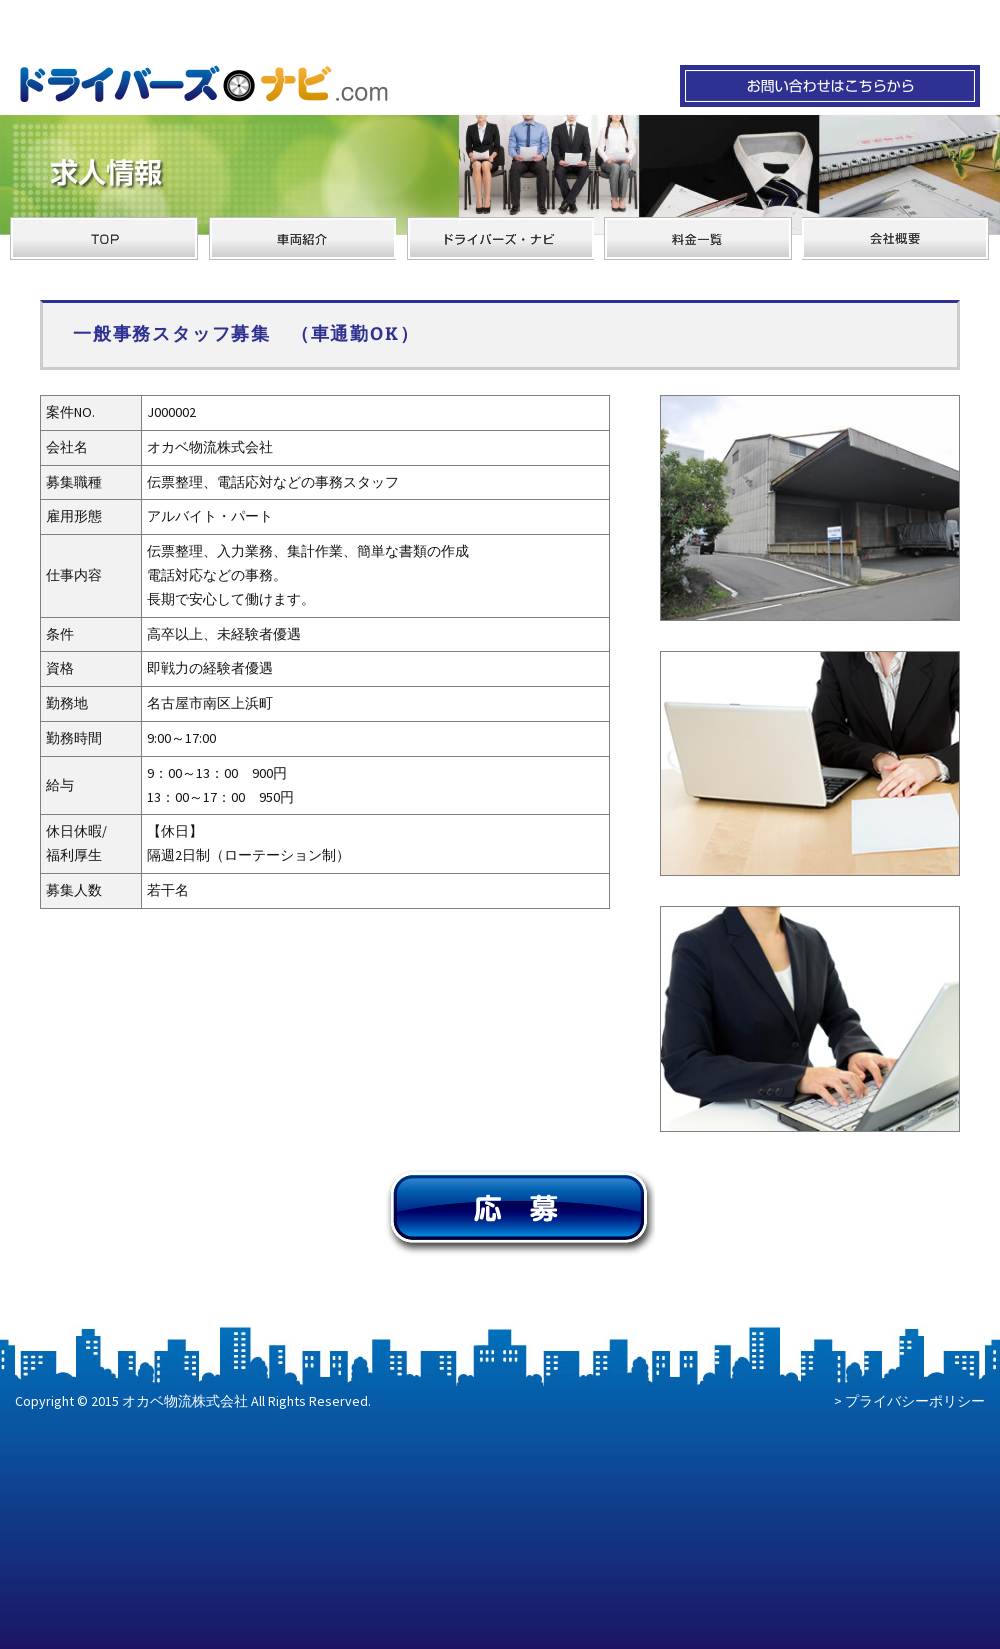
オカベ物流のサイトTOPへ (104, 238)
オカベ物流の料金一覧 (698, 238)
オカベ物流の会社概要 (896, 238)
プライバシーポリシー (915, 1401)
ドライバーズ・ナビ (500, 238)
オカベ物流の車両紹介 (302, 238)
